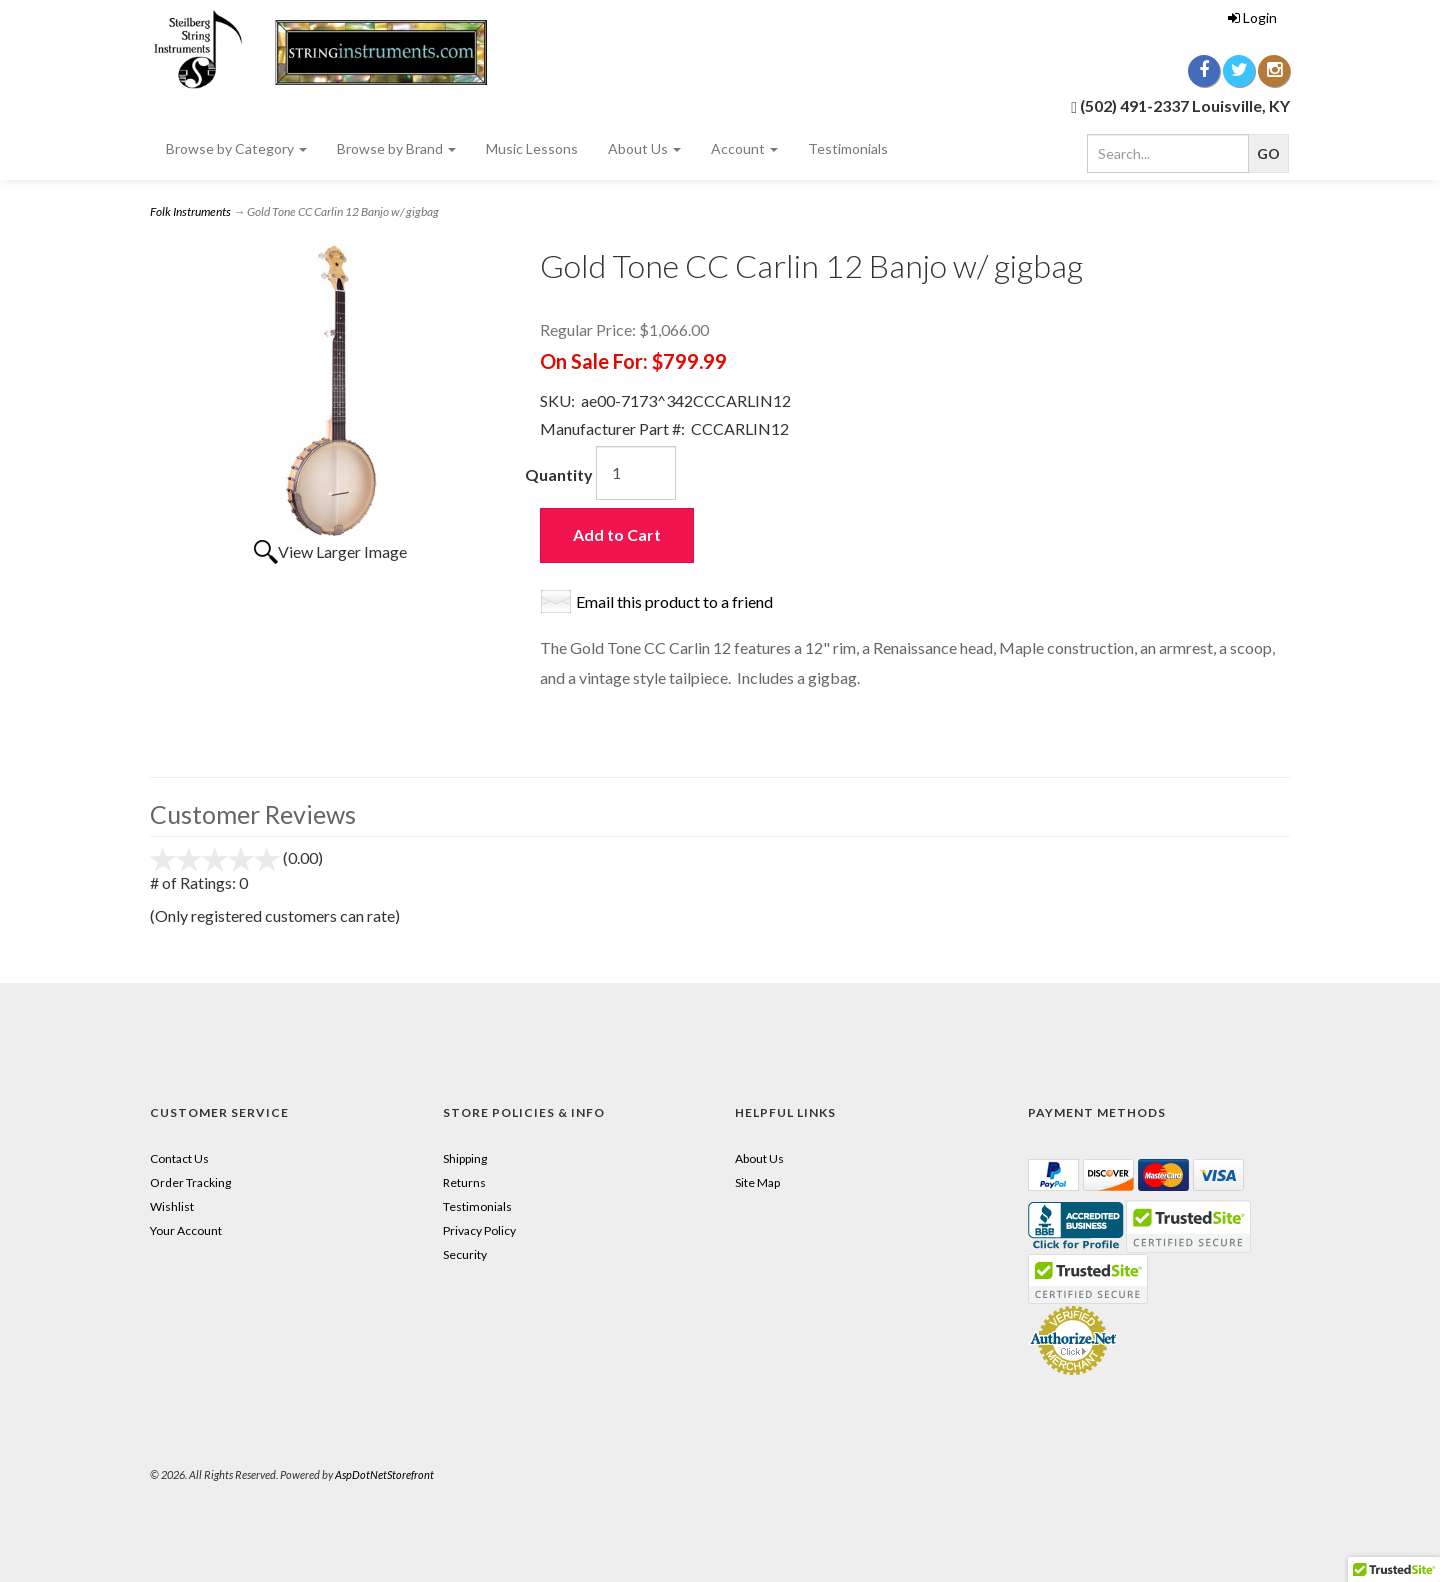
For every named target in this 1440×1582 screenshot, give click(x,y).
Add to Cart (617, 534)
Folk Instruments (190, 211)
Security (465, 1254)
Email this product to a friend (674, 601)
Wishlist (172, 1206)
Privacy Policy (479, 1230)
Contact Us (179, 1158)
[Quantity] (636, 473)
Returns (464, 1182)
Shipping (465, 1158)
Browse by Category (236, 148)
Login (1252, 17)
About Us (644, 148)
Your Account (186, 1230)
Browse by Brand (396, 148)
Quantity (559, 474)
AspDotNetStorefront (384, 1474)
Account (744, 148)
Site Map (757, 1182)
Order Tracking (190, 1182)
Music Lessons (532, 148)
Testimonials (848, 148)
